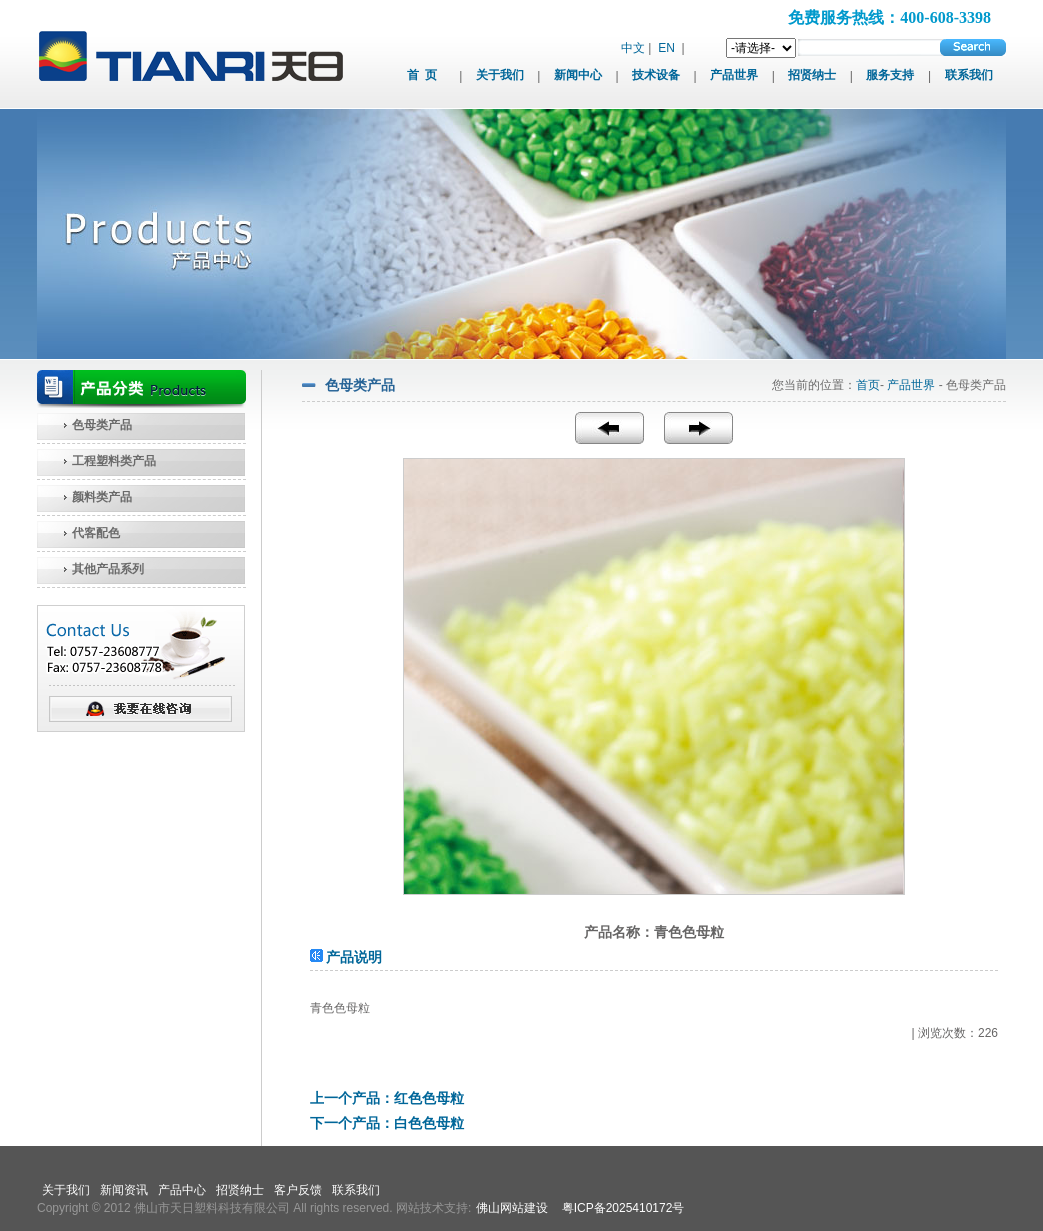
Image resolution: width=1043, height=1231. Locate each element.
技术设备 (656, 75)
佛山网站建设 (512, 1208)
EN (666, 48)
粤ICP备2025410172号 (623, 1208)
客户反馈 (298, 1190)
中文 (633, 48)
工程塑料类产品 (114, 461)
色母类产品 (102, 425)
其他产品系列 (108, 569)
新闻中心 (578, 75)
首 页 (422, 75)
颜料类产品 (102, 497)
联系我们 (969, 75)
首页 (868, 385)
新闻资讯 (124, 1190)
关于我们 (500, 75)
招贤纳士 (812, 75)
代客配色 (96, 533)
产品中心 (182, 1190)
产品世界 (734, 75)
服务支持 (890, 75)
